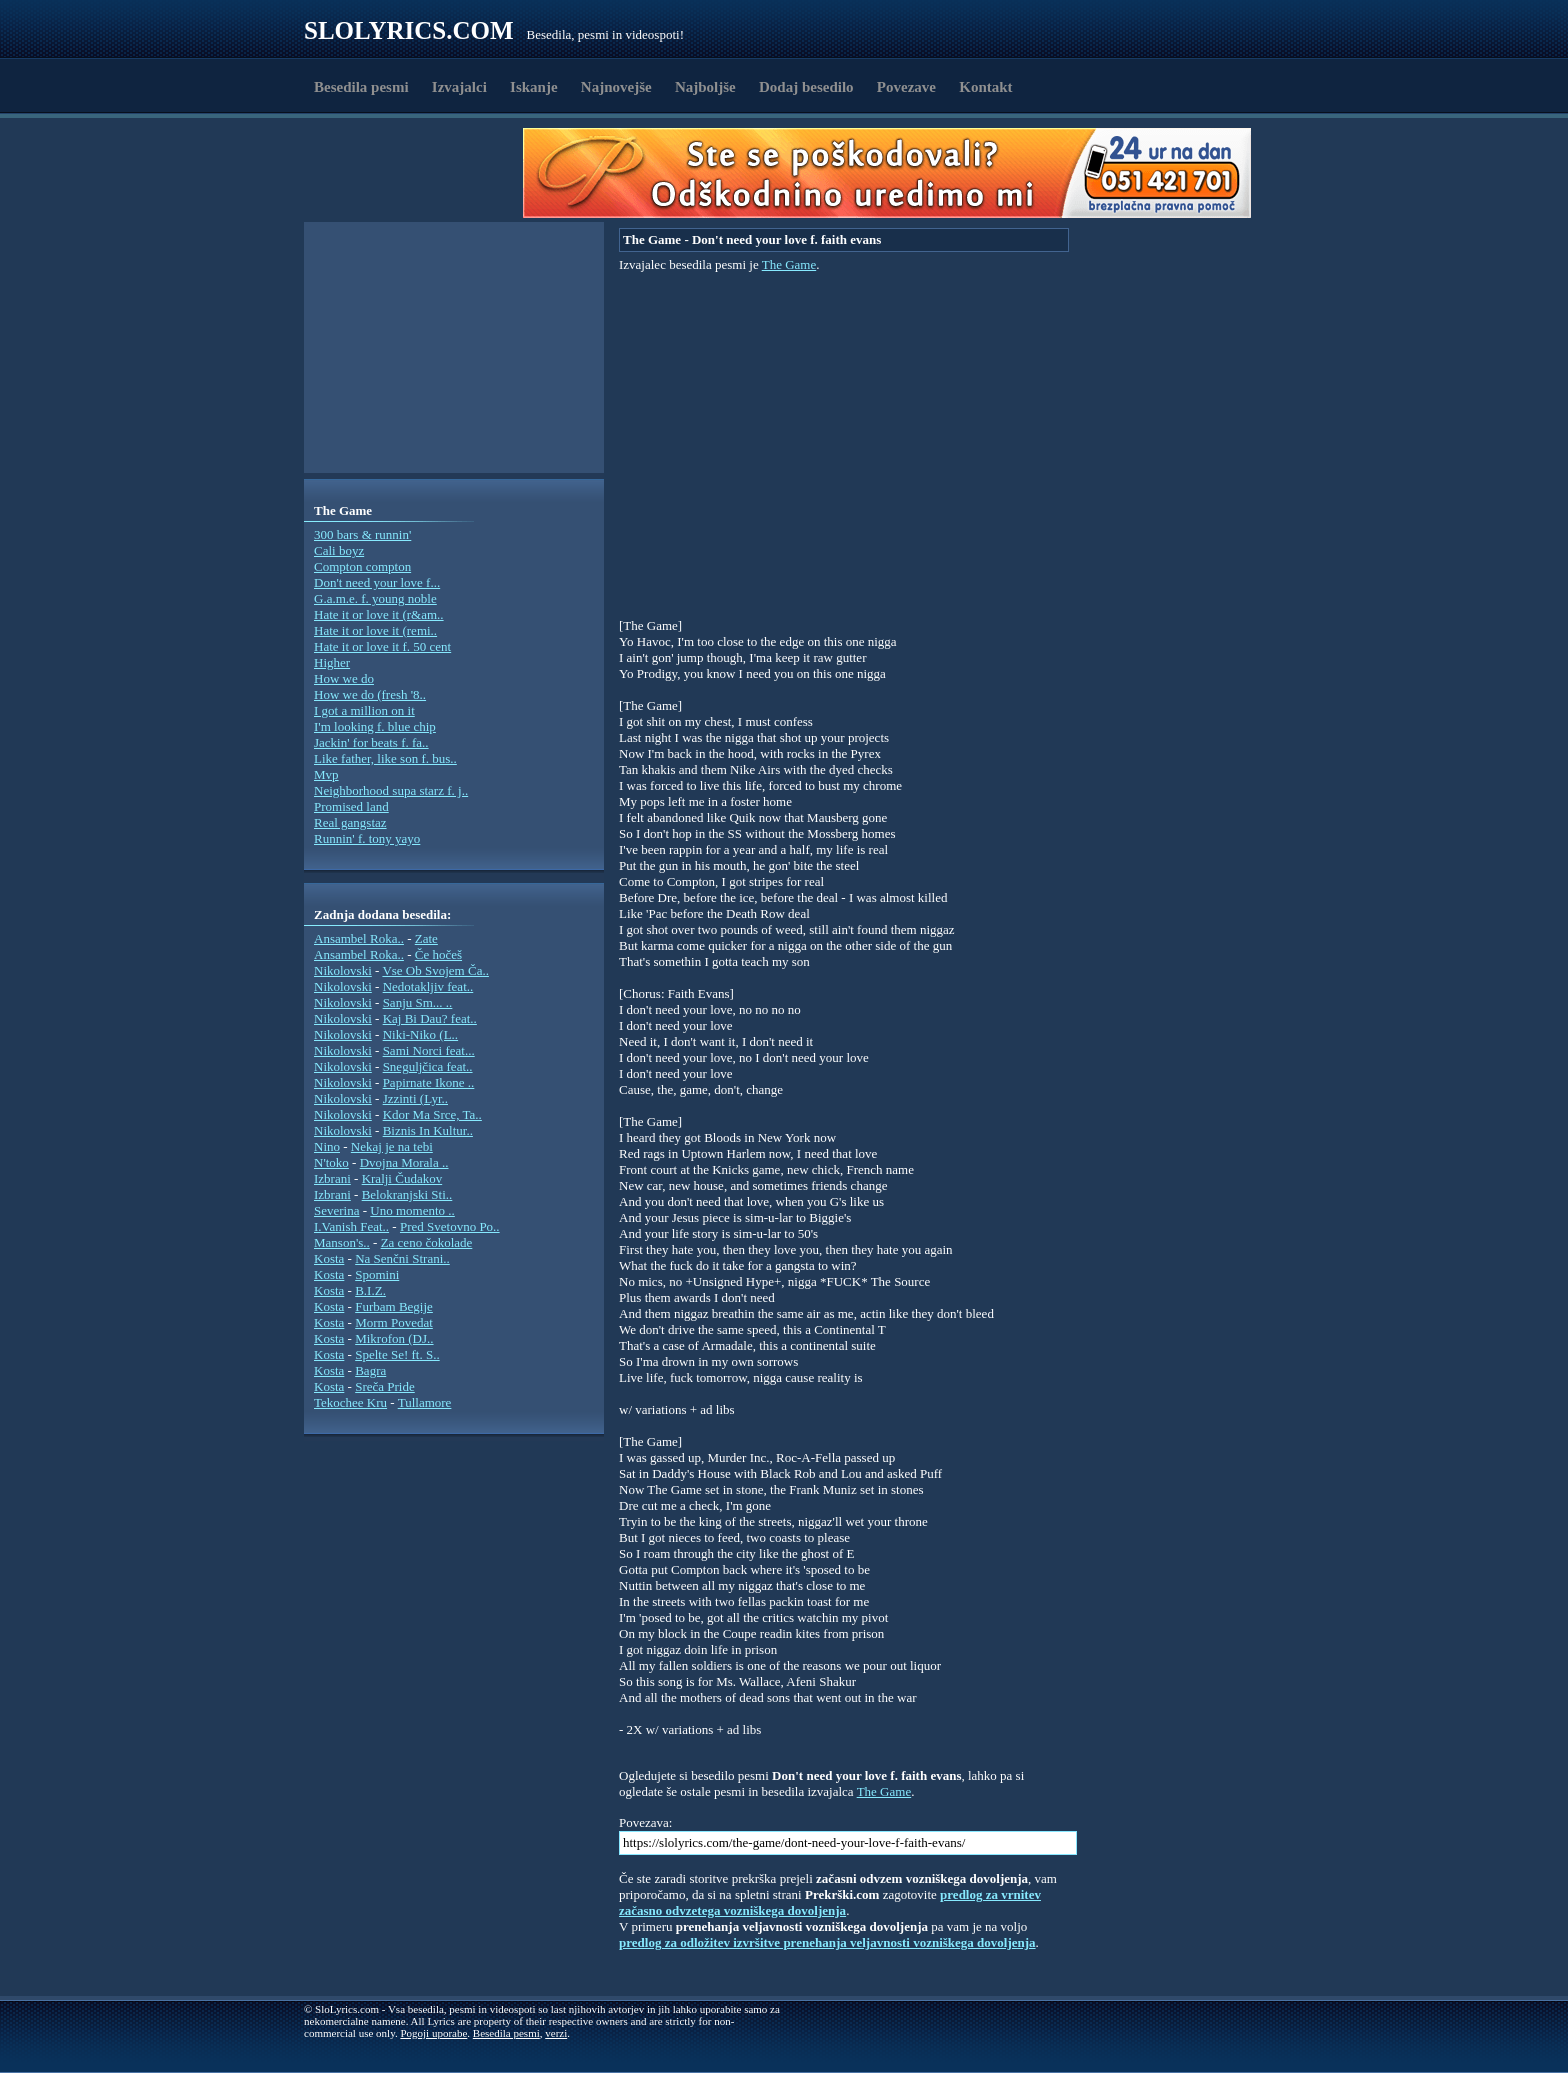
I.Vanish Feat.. (351, 1226)
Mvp (326, 774)
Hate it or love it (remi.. (375, 630)
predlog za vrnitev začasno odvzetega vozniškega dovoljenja (830, 1902)
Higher (332, 662)
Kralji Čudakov (402, 1178)
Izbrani (332, 1178)
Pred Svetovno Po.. (450, 1226)
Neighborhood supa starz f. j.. (391, 790)
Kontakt (985, 87)
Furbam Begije (394, 1306)
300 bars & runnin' (362, 534)
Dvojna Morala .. (404, 1162)
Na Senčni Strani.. (402, 1258)
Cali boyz (339, 550)
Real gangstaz (350, 822)
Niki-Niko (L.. (420, 1034)
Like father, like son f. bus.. (385, 758)
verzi (556, 2033)
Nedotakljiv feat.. (428, 986)
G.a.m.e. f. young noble (375, 598)
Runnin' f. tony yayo (367, 838)
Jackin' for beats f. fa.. (371, 742)
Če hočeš (438, 954)
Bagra (370, 1370)
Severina (336, 1210)
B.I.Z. (370, 1290)
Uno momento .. (412, 1210)
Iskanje (534, 87)
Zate (426, 938)
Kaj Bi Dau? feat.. (430, 1018)
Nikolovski (343, 970)
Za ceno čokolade (427, 1242)
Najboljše (705, 87)
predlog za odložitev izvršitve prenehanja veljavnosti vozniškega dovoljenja (827, 1942)
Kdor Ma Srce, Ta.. (432, 1114)
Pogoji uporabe (433, 2033)
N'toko (331, 1162)
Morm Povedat (394, 1322)
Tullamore (425, 1402)
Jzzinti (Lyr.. (415, 1098)
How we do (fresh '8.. (370, 694)
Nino (327, 1146)
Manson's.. (342, 1242)
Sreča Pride (385, 1386)
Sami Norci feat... (429, 1050)
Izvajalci (459, 87)
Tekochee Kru (350, 1402)
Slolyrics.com (409, 30)
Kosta (329, 1258)
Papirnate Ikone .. (429, 1082)
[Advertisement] (420, 173)
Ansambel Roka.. (359, 938)
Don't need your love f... (377, 582)
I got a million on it (364, 710)
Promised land (351, 806)
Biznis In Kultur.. (428, 1130)
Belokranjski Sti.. (407, 1194)
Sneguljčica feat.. (428, 1066)
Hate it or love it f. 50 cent (382, 646)
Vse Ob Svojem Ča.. (435, 970)
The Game (789, 264)
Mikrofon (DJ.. (394, 1338)
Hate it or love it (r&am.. (379, 614)
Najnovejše (616, 87)
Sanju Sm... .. (418, 1002)
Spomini (377, 1274)
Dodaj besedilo (806, 87)
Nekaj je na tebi (392, 1146)
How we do (344, 678)
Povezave (906, 87)
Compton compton (362, 566)
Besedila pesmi (361, 87)
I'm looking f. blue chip (375, 726)
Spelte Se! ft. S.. (397, 1354)
